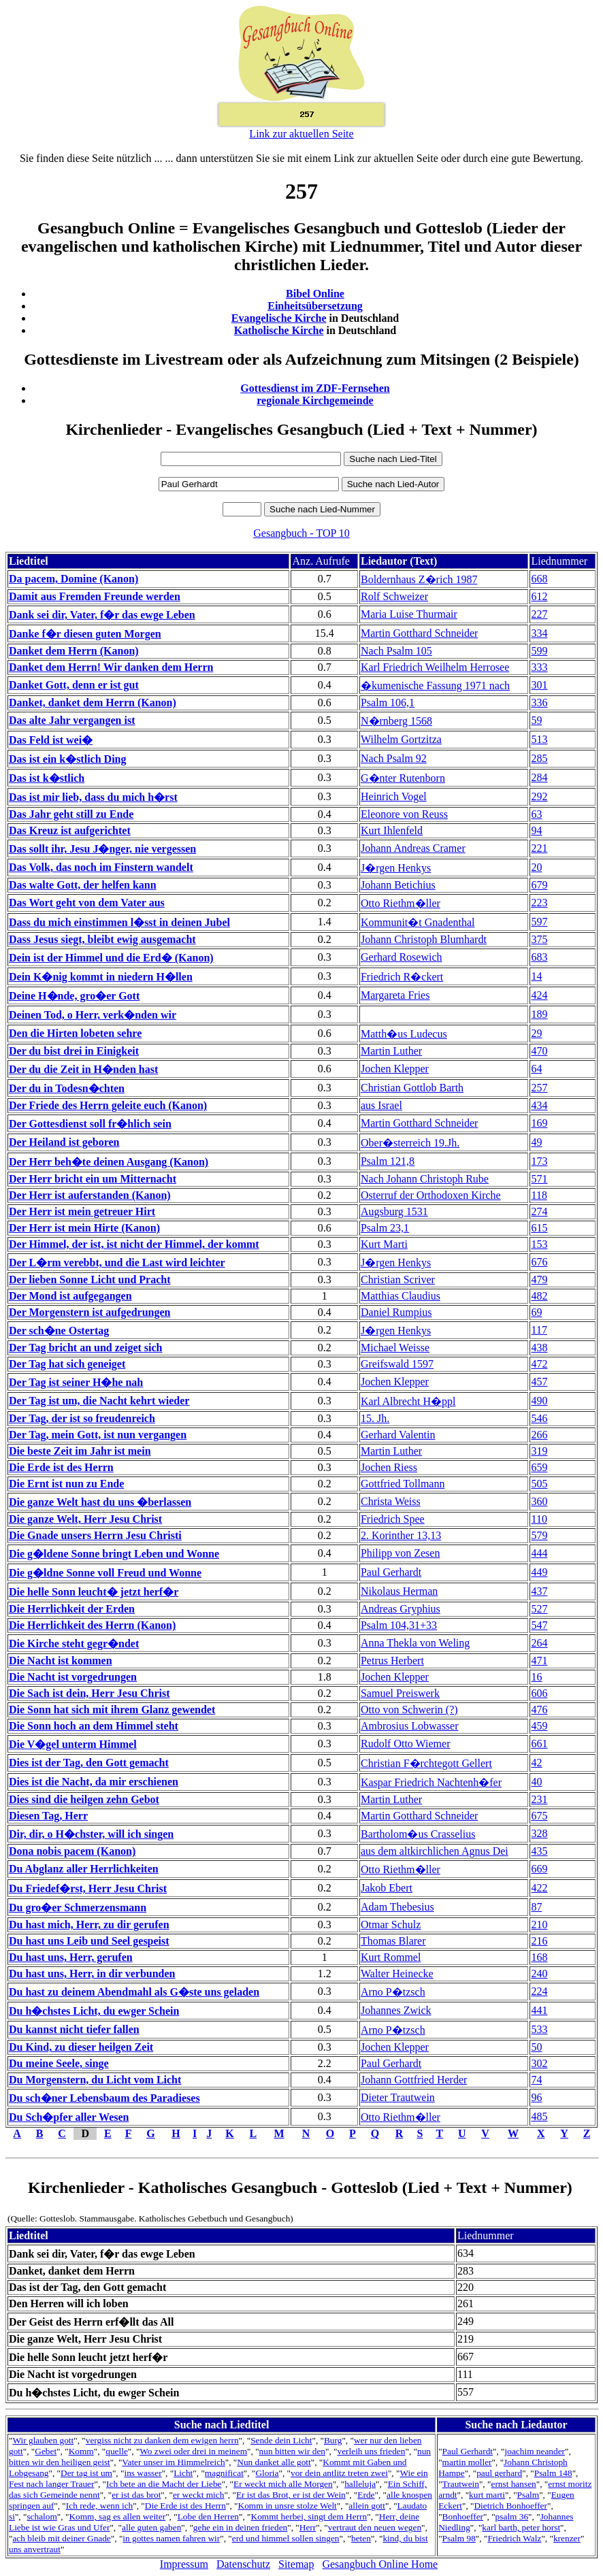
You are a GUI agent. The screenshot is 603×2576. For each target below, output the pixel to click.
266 (539, 1434)
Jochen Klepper (395, 1068)
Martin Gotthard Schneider (419, 633)
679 (539, 885)
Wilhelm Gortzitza (401, 739)
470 (539, 1051)
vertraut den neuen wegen (374, 2527)
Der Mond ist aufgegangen (70, 1296)
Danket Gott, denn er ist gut (74, 685)
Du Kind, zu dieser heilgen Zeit (81, 2047)
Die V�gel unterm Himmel (73, 1744)
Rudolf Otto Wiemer (405, 1743)
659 (539, 1467)
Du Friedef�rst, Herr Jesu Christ (88, 1888)
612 (539, 596)
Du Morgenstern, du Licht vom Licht (95, 2079)
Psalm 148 (553, 2473)
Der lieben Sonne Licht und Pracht (90, 1279)
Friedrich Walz (514, 2538)
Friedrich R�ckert (402, 976)
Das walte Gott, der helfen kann (83, 885)
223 (539, 902)
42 (536, 1762)
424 (539, 995)
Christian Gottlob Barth (412, 1087)
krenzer (567, 2538)
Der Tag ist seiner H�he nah (76, 1382)
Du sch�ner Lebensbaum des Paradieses (104, 2098)
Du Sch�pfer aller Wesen (69, 2117)
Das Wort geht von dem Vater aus (87, 902)
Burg (333, 2440)
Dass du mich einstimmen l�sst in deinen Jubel (119, 922)
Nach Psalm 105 (396, 651)
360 (539, 1501)
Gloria (266, 2473)
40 (536, 1781)
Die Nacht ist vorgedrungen (73, 1677)
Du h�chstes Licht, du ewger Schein (94, 2011)
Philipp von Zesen (400, 1553)
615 (539, 1228)
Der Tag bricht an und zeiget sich (86, 1347)
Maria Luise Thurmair (409, 614)
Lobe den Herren (208, 2516)
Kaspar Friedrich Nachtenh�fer (431, 1782)
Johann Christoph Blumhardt (424, 939)
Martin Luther (391, 1051)
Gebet (45, 2451)
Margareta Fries (395, 995)
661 (539, 1743)
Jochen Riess (389, 1467)
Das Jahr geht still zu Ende (71, 814)
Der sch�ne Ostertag (59, 1330)
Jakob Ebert (386, 1888)
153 (539, 1244)
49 (536, 1142)
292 (539, 796)
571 (539, 1179)
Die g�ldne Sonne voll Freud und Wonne (105, 1573)
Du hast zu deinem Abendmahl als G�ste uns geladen (134, 1992)
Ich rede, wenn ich (99, 2505)
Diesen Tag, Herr (48, 1815)
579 (539, 1535)
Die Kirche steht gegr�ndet (74, 1643)
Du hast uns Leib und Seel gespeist (89, 1941)
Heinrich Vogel (394, 796)
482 (539, 1296)
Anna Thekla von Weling (415, 1643)
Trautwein (460, 2484)
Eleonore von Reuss (404, 814)
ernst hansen (513, 2484)
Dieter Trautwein (398, 2097)
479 (539, 1279)
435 (539, 1851)
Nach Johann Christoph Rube (425, 1179)
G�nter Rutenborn (403, 778)
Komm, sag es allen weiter (117, 2516)
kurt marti (487, 2495)
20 (536, 867)
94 (536, 830)
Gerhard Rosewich (401, 957)
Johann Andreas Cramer (413, 848)
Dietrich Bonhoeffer (510, 2505)
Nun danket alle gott (273, 2462)
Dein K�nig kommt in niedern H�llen (101, 976)
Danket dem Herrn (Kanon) (74, 651)
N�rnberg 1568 (396, 721)
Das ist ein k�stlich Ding (67, 759)
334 (539, 633)
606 (539, 1693)
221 (539, 848)
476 (539, 1709)
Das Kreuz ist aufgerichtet (70, 830)
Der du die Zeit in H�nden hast (83, 1069)
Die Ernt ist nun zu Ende (66, 1483)
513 (539, 739)
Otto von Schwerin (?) (409, 1709)
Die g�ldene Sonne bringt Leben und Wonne (114, 1553)
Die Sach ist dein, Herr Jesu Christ (89, 1693)
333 (539, 667)
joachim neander (535, 2451)
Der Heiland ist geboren (64, 1142)
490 (539, 1400)
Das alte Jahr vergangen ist (72, 720)
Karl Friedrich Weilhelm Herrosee (435, 667)
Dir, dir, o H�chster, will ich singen (91, 1834)
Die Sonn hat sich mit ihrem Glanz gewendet (112, 1709)
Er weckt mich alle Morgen (283, 2484)
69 (536, 1312)
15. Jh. (375, 1418)
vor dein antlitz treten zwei (339, 2473)
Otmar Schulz (391, 1924)
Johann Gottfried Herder (414, 2079)
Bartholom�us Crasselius (418, 1834)
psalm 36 (512, 2516)
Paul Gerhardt (391, 1572)
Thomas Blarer (393, 1941)
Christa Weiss (391, 1501)
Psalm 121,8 (387, 1161)
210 (539, 1924)
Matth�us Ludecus (404, 1034)
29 (536, 1033)
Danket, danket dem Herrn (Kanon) (92, 702)
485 (539, 2116)
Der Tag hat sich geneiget (67, 1364)
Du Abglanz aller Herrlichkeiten (84, 1869)
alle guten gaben (151, 2527)
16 (536, 1677)
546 (539, 1418)
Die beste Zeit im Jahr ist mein (80, 1451)
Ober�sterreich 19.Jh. (410, 1143)
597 (539, 921)
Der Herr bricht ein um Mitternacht (92, 1179)
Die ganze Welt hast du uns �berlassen (100, 1502)
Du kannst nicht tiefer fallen (74, 2029)
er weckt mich (199, 2495)
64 (536, 1068)
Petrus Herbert (392, 1660)
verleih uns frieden (372, 2451)
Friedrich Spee (393, 1519)
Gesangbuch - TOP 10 (301, 533)
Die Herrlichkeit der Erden (72, 1609)
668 (539, 578)
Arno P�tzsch (393, 1992)
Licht (183, 2473)
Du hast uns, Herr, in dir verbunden (92, 1973)
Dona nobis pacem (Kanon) (72, 1851)
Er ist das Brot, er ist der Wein (291, 2495)
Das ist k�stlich (46, 778)
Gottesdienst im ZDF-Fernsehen (315, 388)
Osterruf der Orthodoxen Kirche (431, 1195)
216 (539, 1941)
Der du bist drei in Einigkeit (74, 1051)
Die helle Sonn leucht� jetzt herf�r (93, 1592)
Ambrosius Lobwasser (410, 1726)
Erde (365, 2495)
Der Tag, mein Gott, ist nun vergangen (97, 1434)
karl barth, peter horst (521, 2527)
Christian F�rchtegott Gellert (426, 1763)
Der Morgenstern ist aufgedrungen (89, 1312)
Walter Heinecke (397, 1973)
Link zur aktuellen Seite (301, 133)
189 (539, 1014)
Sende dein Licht (281, 2440)
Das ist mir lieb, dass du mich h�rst (93, 797)
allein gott (366, 2505)
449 (539, 1572)
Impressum (184, 2564)
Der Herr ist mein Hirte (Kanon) (84, 1228)
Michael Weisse (395, 1347)
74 (536, 2079)
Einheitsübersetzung (315, 306)
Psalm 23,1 (385, 1228)
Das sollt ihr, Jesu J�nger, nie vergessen (102, 849)
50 (536, 2047)
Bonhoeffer (462, 2516)
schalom (41, 2516)
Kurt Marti (384, 1244)
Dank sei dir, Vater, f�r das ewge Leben (102, 615)
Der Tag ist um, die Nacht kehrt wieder (99, 1400)
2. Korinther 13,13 (401, 1535)
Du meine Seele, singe (59, 2063)
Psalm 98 (459, 2538)
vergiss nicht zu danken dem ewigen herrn (162, 2440)
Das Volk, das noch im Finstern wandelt (101, 867)
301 (539, 685)
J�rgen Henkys (396, 868)
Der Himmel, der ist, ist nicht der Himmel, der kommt (134, 1244)
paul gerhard (499, 2473)
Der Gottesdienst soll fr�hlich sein (90, 1123)
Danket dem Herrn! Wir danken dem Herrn (111, 667)
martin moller (467, 2462)
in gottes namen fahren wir (171, 2538)
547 (539, 1625)
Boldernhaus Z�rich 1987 (419, 579)
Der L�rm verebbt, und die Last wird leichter (117, 1262)
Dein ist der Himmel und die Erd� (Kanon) (111, 957)
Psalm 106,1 (387, 702)
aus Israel (381, 1105)
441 (539, 2010)
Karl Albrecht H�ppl (408, 1401)
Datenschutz (243, 2564)
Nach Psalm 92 (394, 758)
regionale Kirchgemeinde (315, 400)
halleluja (360, 2484)
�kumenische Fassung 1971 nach (435, 685)
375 (539, 939)
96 (536, 2097)
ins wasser (142, 2473)
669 (539, 1869)
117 (539, 1330)
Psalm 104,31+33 (399, 1625)
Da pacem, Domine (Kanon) (73, 578)
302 (539, 2063)
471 (539, 1660)
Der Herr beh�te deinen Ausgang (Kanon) (108, 1162)
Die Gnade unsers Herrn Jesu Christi (95, 1535)
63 (536, 814)
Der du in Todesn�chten (67, 1088)
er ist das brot (136, 2495)
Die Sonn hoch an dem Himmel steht (93, 1726)
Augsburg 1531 (394, 1211)
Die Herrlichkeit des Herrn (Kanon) (92, 1625)
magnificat (224, 2473)
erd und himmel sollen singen (286, 2538)
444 (539, 1553)
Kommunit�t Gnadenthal (418, 922)
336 (539, 702)
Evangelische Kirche (279, 318)
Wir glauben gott (43, 2440)
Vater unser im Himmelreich (173, 2462)
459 (539, 1726)
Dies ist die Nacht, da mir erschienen (93, 1781)
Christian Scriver (398, 1279)
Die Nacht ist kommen (60, 1660)
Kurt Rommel (391, 1957)
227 (539, 614)
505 (539, 1483)
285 (539, 758)
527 (539, 1609)
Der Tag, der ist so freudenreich (82, 1418)
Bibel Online (315, 293)
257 (539, 1087)
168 (539, 1957)
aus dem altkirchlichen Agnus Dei (434, 1851)
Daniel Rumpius (396, 1312)
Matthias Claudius (400, 1296)
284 (539, 777)
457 (539, 1381)
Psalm (528, 2495)
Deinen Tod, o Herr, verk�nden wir (92, 1015)
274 (539, 1211)
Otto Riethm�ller (400, 903)
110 (539, 1519)
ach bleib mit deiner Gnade (61, 2538)
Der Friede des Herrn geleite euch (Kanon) (108, 1105)
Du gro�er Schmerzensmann (77, 1907)
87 (536, 1907)
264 (539, 1643)
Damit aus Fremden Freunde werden (94, 596)
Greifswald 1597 (397, 1364)
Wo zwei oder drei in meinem (193, 2451)
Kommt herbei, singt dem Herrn (309, 2516)
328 (539, 1833)
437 (539, 1591)
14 (536, 976)
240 (539, 1973)
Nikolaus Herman (399, 1591)
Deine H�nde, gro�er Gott (74, 996)
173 (539, 1161)
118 (539, 1195)
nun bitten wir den (292, 2451)
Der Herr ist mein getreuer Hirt (82, 1211)
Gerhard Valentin (398, 1434)
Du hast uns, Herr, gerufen (71, 1957)
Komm (81, 2451)
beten (361, 2538)
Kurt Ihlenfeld (392, 830)
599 (539, 651)
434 (539, 1105)
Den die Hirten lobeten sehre (75, 1033)
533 (539, 2029)
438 (539, 1347)
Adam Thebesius (397, 1907)
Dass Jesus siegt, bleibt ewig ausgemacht (102, 939)
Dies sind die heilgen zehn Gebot (84, 1799)
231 (539, 1799)
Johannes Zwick (396, 2010)
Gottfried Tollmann (402, 1483)
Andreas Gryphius (400, 1609)
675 (539, 1815)
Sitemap (296, 2564)
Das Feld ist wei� (51, 740)
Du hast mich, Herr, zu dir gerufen (89, 1924)
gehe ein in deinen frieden (240, 2527)
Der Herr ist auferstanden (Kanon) (90, 1195)
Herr (307, 2527)
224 (539, 1991)
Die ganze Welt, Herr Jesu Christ (85, 1519)
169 (539, 1123)
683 (539, 957)
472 (539, 1364)
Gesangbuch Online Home (380, 2564)
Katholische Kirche (279, 330)
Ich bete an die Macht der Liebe (163, 2484)
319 (539, 1451)
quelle (116, 2451)
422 (539, 1888)
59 (536, 720)
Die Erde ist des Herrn (61, 1467)
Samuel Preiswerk (400, 1693)
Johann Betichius (398, 885)
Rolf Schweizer (394, 596)
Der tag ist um (86, 2473)
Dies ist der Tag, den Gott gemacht (89, 1762)
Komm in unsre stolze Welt (287, 2505)
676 (539, 1262)
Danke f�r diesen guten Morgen (85, 634)
